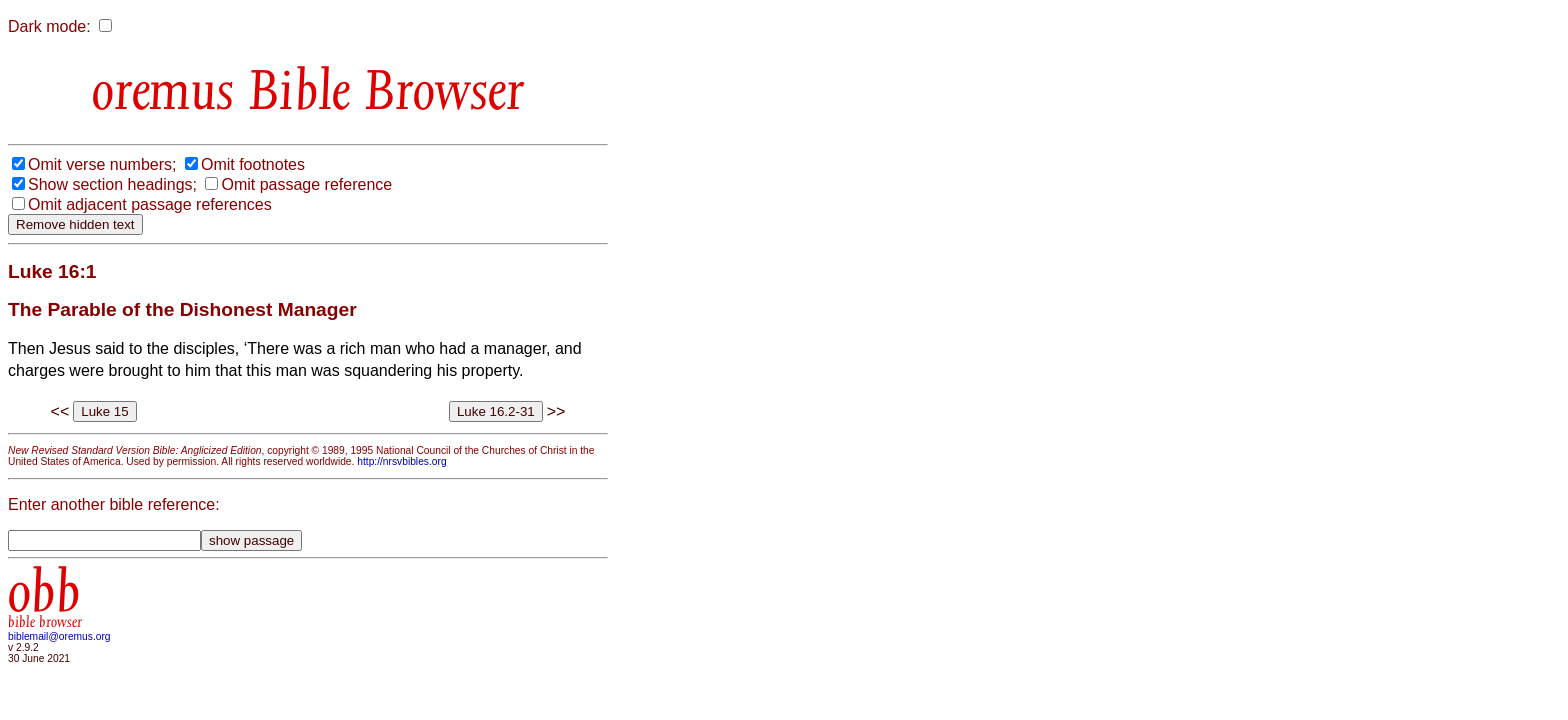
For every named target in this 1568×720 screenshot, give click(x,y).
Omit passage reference (306, 184)
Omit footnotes (253, 164)
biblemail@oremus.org (59, 636)
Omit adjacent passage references (150, 204)
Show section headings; (112, 184)
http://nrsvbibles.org (401, 461)
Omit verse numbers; (102, 164)
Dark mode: (49, 26)
